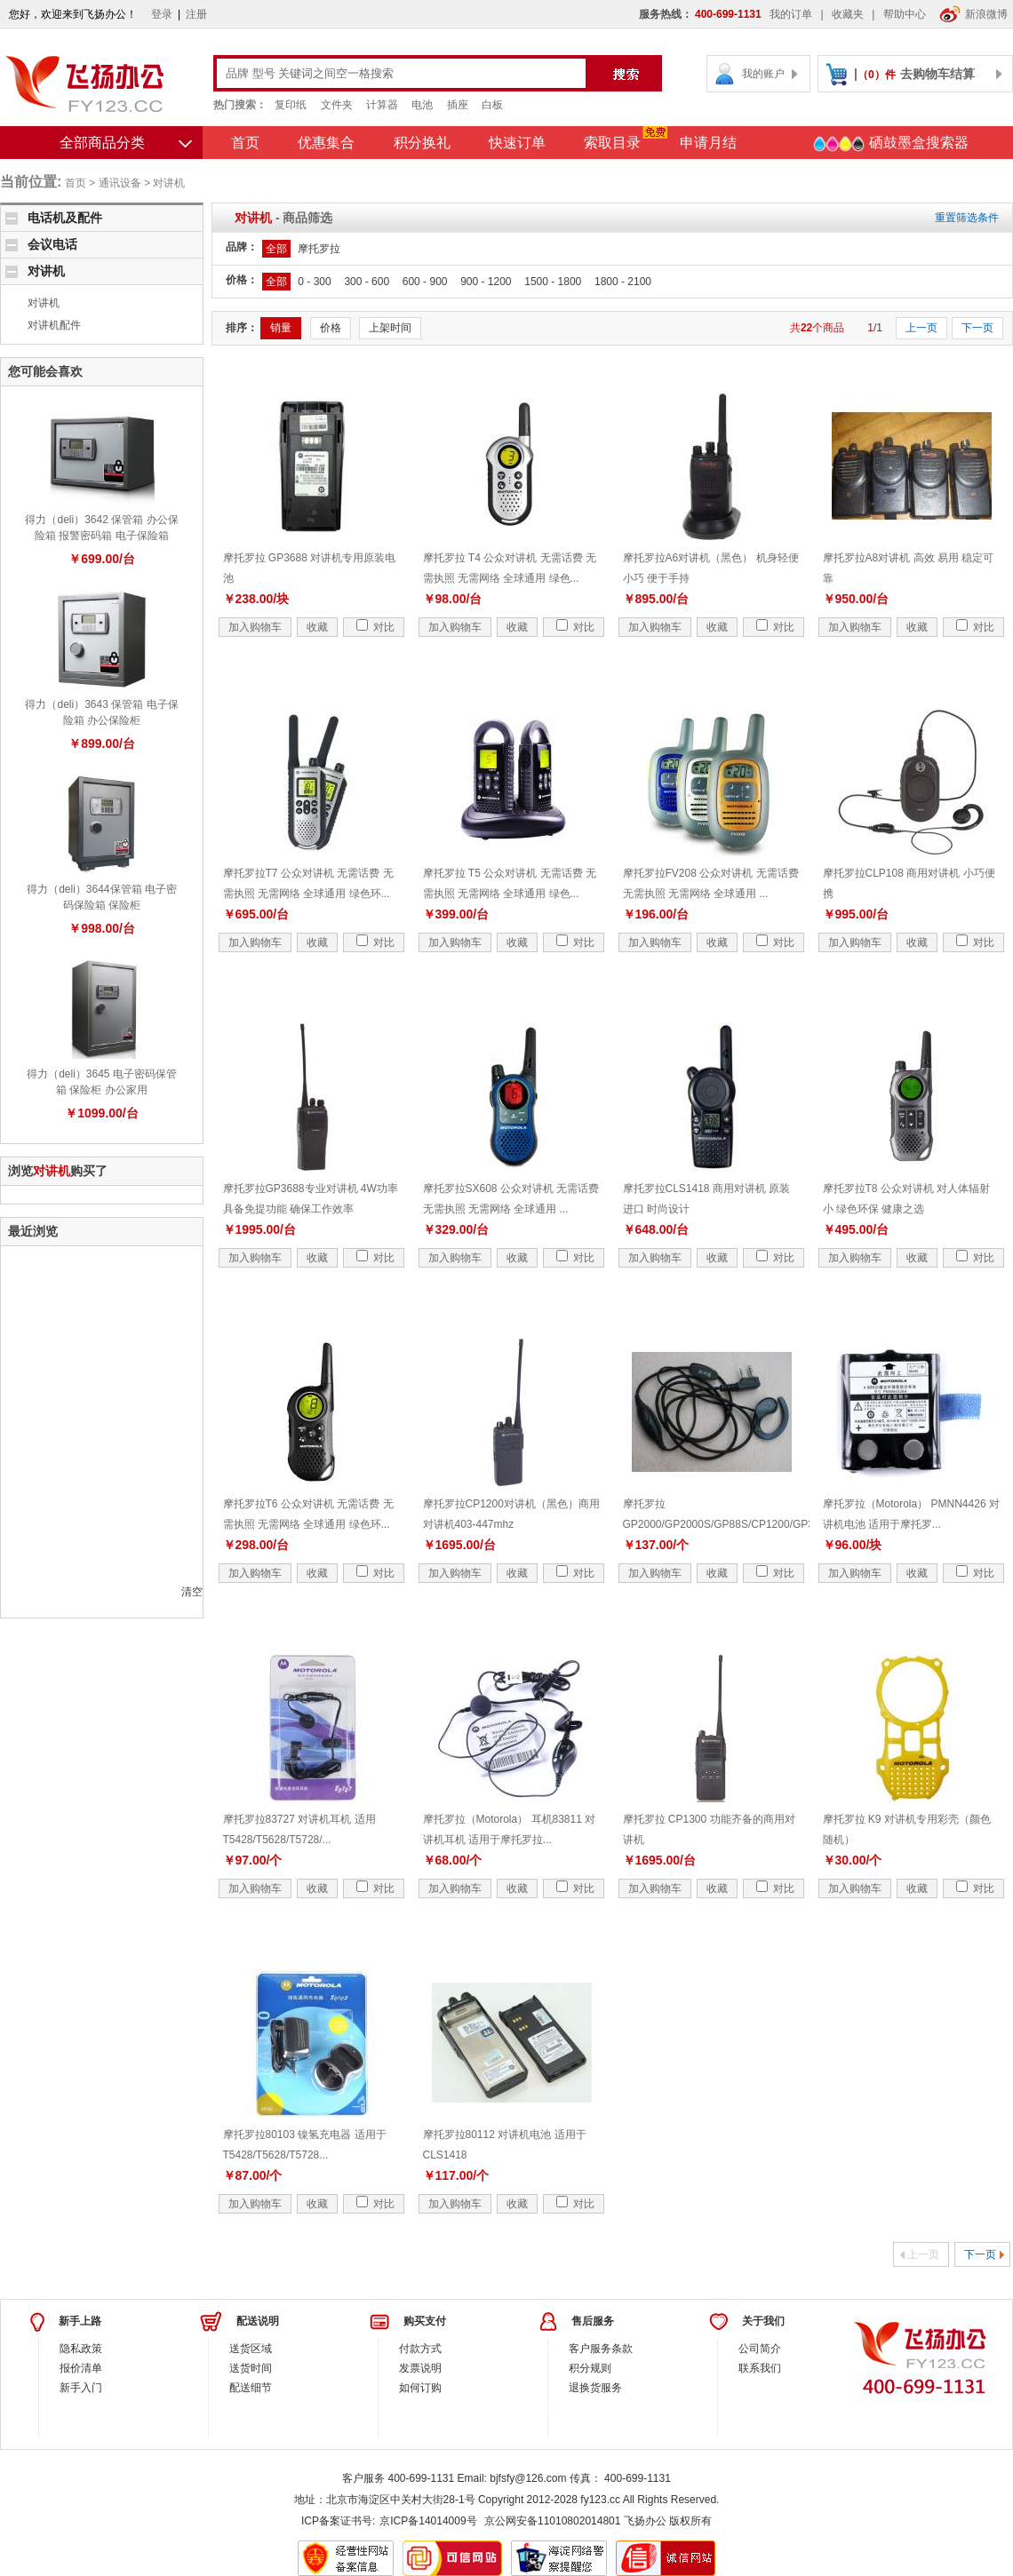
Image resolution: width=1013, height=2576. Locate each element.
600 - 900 (425, 281)
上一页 (921, 328)
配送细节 (250, 2387)
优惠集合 (326, 142)
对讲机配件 (54, 325)
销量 (280, 328)
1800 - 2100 (622, 281)
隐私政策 (81, 2348)
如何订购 (420, 2387)
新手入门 (81, 2387)
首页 (245, 142)
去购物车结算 (937, 74)
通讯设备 (120, 183)
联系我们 (759, 2368)
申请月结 (708, 142)
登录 (161, 14)
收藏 (317, 627)
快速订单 (517, 142)
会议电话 (52, 244)
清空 (192, 1592)
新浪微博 (973, 14)
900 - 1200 (485, 281)
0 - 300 (314, 281)
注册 (196, 14)
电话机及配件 (65, 218)
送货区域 (250, 2348)
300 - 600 (366, 281)
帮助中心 (904, 14)
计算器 (382, 105)
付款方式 (420, 2348)
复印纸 (291, 105)
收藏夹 (848, 14)
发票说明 (420, 2368)
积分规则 (590, 2368)
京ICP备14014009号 (427, 2521)
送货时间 (250, 2368)
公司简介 (759, 2348)
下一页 (977, 328)
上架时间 (390, 328)
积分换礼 (422, 142)
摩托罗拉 (319, 248)
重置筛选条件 (967, 217)
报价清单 (81, 2368)
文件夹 (337, 105)
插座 (457, 105)
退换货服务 (595, 2387)
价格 (330, 328)
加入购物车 (255, 627)
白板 (492, 105)
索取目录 (612, 142)
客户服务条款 (601, 2348)
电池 (422, 105)
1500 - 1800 (552, 281)
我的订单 (791, 14)
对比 (375, 627)
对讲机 (169, 183)
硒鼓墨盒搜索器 (890, 144)
